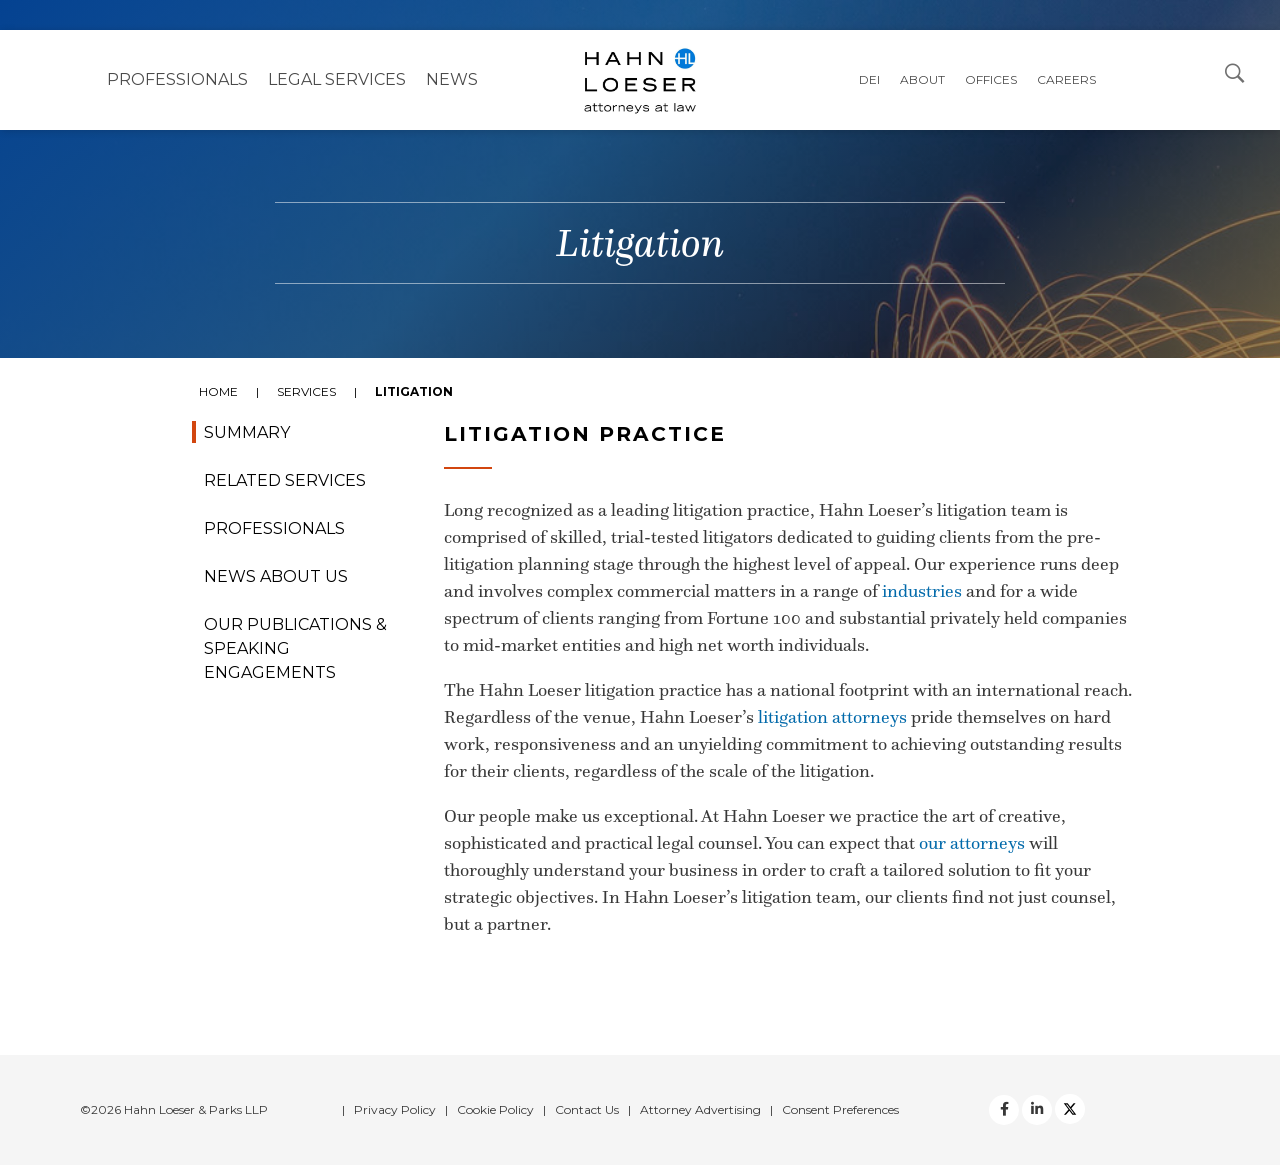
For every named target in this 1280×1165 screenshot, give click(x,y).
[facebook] (1004, 1110)
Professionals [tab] (274, 528)
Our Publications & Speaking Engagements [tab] (295, 648)
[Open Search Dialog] (1235, 72)
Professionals (177, 79)
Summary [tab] (247, 432)
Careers (1066, 79)
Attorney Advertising (700, 1109)
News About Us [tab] (276, 576)
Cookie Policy (495, 1109)
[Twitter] (1037, 1110)
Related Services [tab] (285, 480)
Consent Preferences (840, 1109)
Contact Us (587, 1109)
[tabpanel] (640, 728)
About (922, 79)
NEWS (452, 79)
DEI (869, 79)
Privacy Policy (395, 1109)
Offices (991, 79)
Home (218, 391)
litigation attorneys (832, 717)
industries (922, 591)
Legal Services (337, 79)
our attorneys (972, 843)
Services (306, 391)
